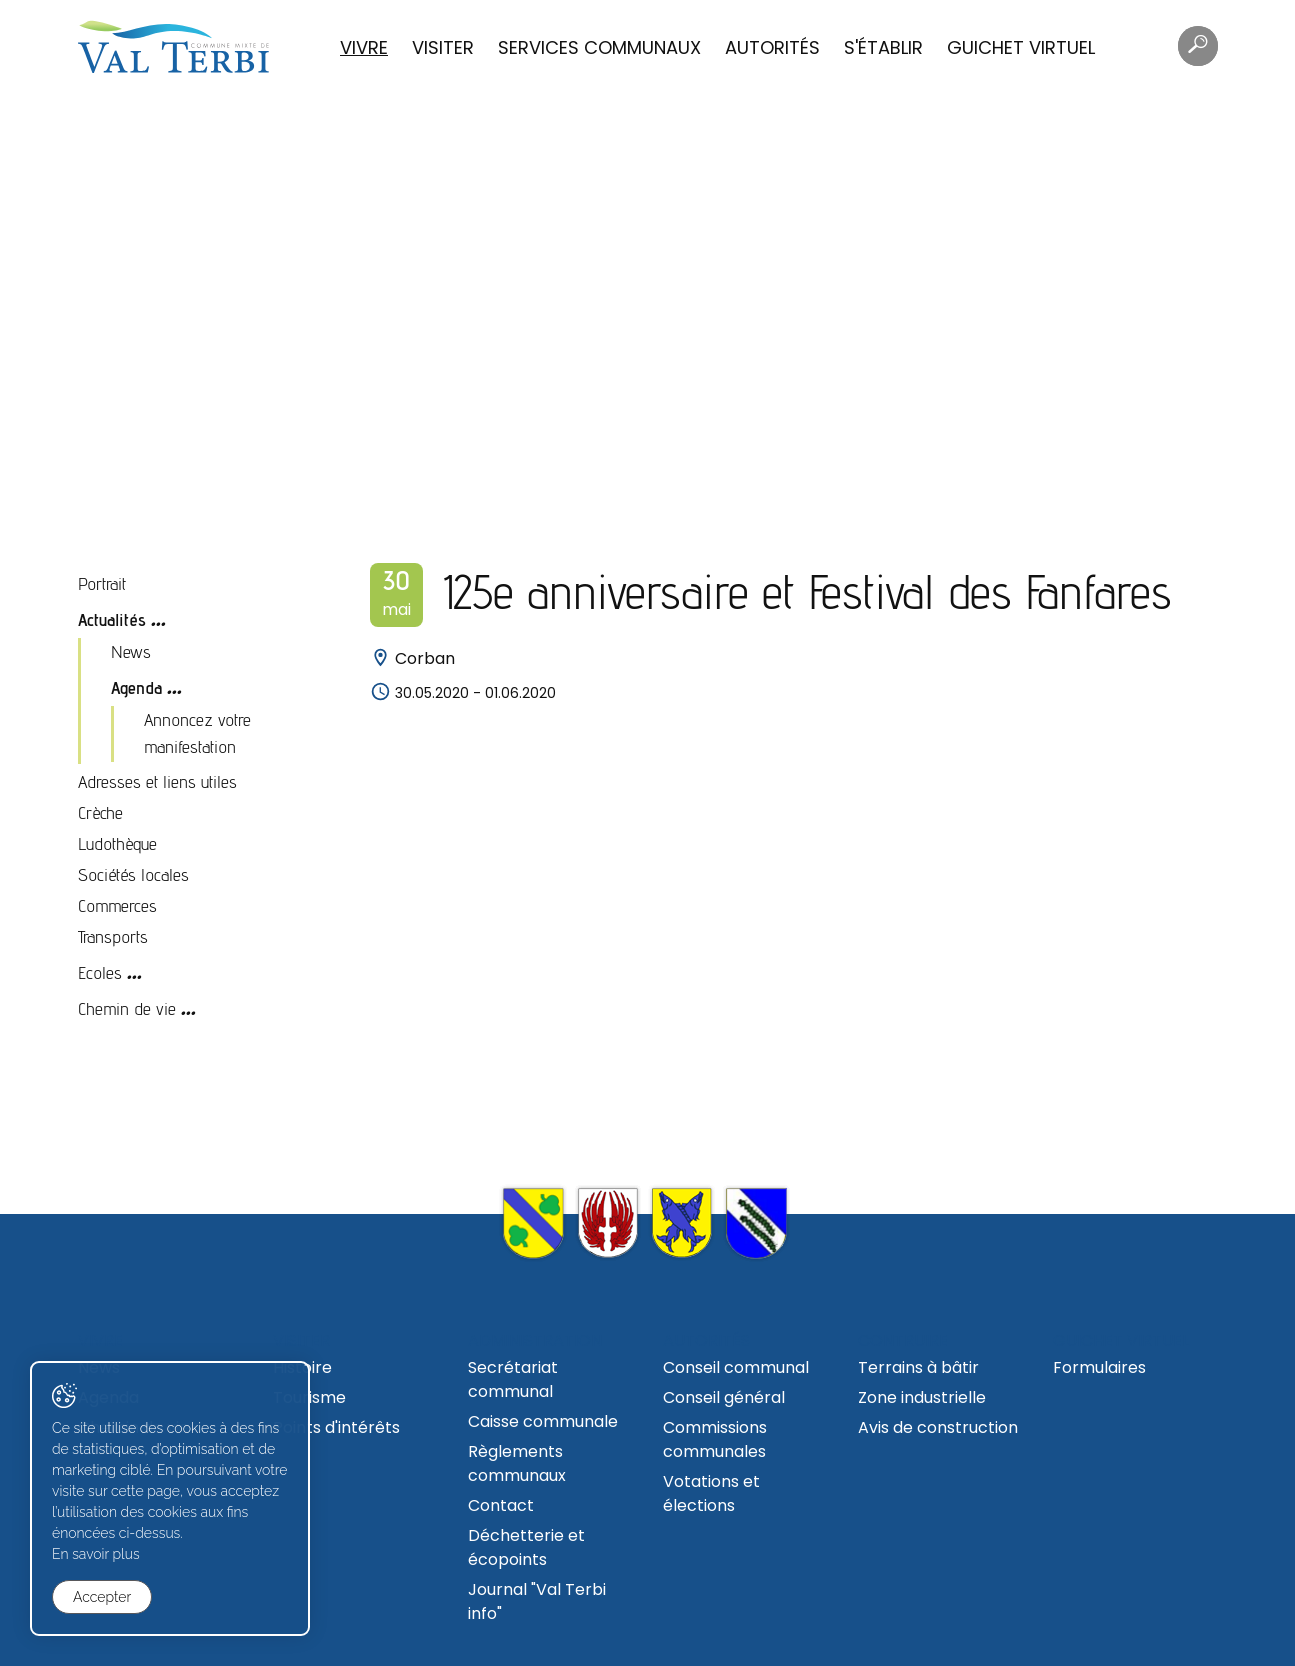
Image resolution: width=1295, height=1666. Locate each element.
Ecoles (100, 972)
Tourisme (309, 1397)
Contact (501, 1505)
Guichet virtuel (1021, 47)
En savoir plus (96, 1554)
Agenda (136, 687)
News (131, 651)
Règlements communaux (517, 1463)
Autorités (772, 47)
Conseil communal (736, 1367)
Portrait (102, 583)
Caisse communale (543, 1421)
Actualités (112, 619)
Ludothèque (117, 843)
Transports (113, 936)
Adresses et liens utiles (157, 781)
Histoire (302, 1367)
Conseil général (724, 1397)
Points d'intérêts (336, 1427)
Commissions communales (715, 1439)
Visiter (443, 47)
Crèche (100, 812)
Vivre (364, 47)
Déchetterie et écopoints (526, 1547)
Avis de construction (938, 1427)
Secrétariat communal (513, 1379)
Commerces (117, 905)
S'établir (883, 47)
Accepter (102, 1597)
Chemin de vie (127, 1008)
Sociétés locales (133, 874)
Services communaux (599, 47)
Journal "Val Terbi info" (537, 1601)
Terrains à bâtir (918, 1367)
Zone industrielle (922, 1397)
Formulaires (1099, 1367)
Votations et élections (711, 1493)
